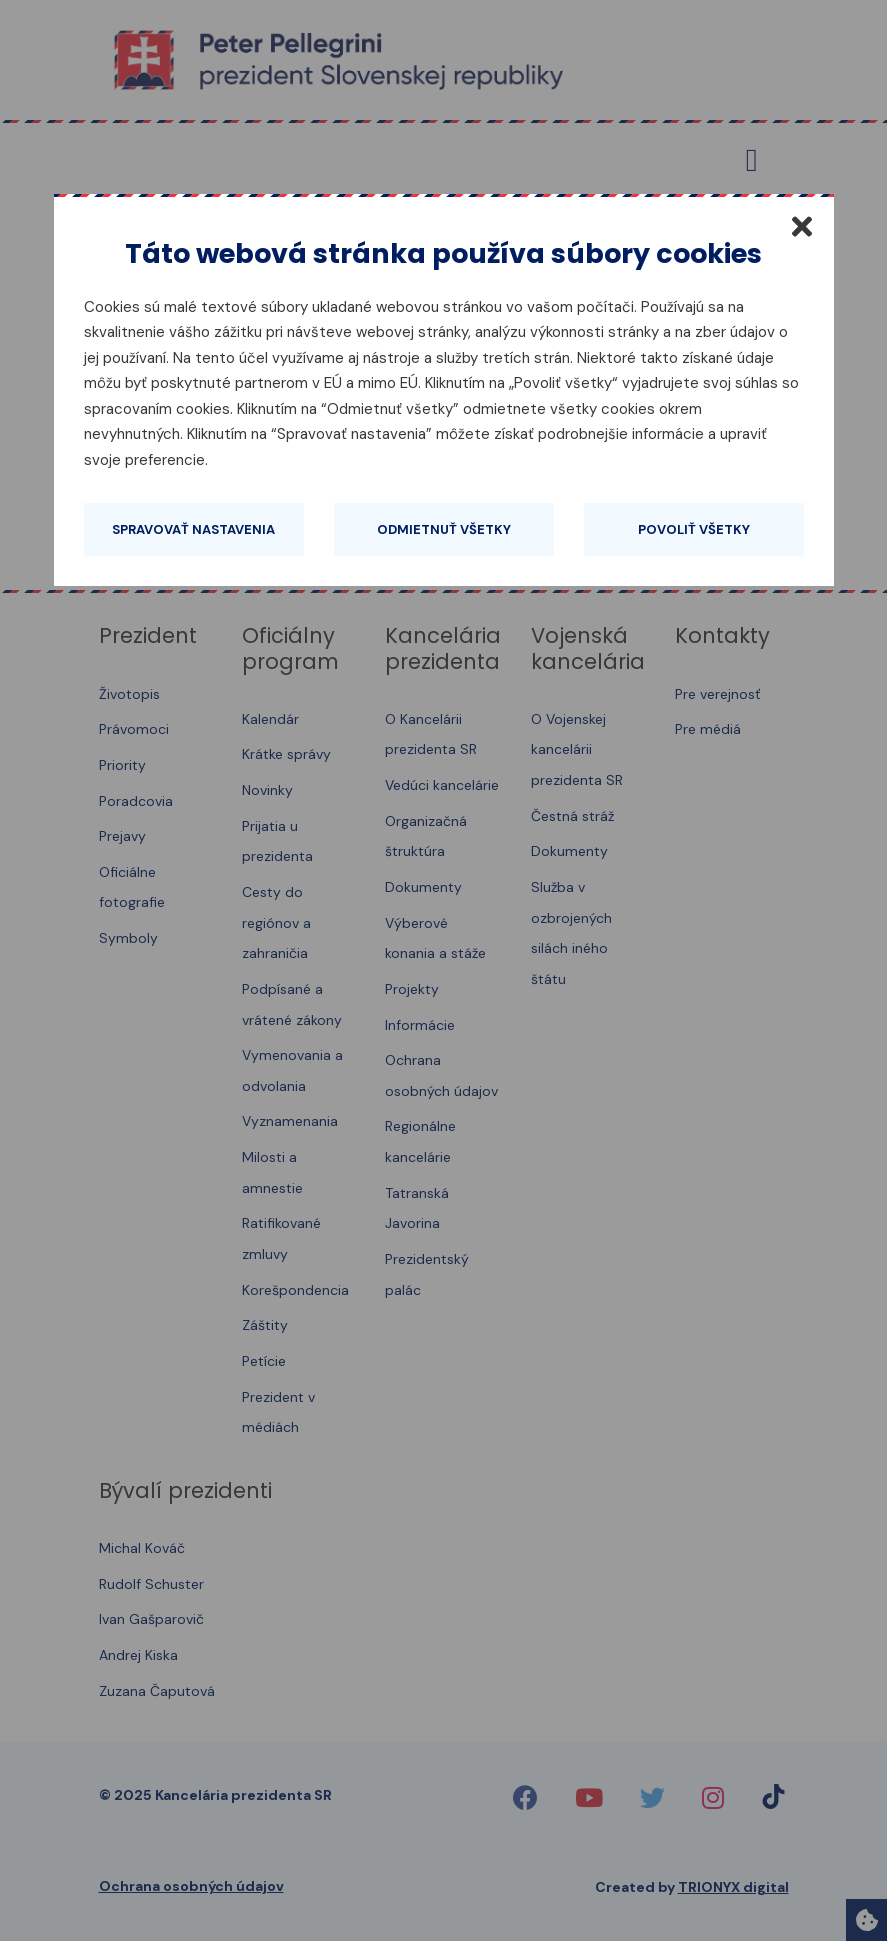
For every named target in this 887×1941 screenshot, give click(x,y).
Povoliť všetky (694, 529)
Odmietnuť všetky (444, 529)
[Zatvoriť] (802, 226)
